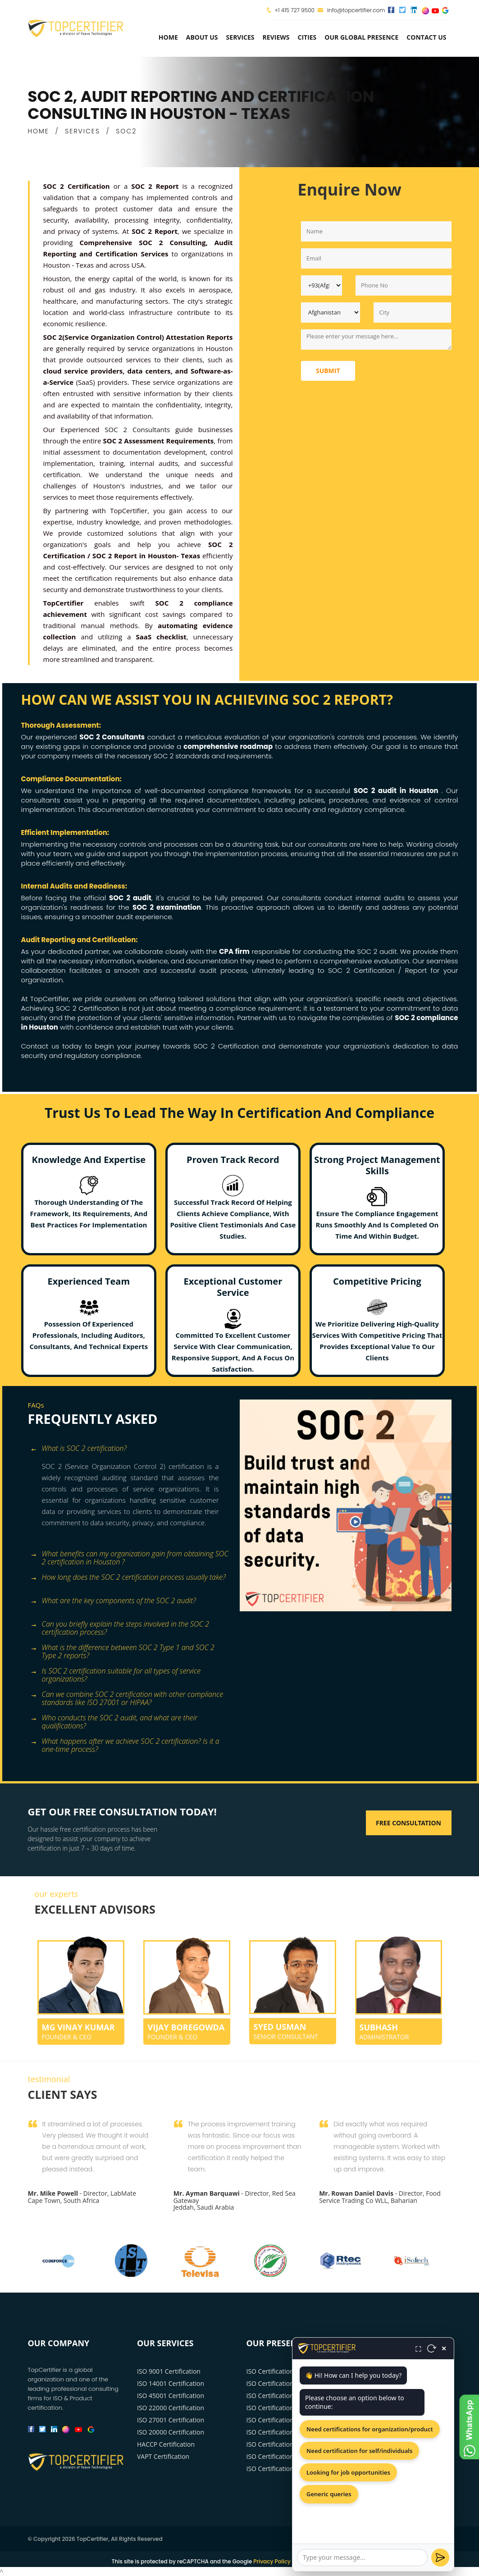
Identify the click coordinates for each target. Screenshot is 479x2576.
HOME (38, 131)
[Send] (440, 2558)
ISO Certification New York (285, 2371)
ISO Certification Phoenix (282, 2432)
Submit (328, 370)
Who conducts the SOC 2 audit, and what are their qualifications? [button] (114, 1719)
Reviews (276, 37)
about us (202, 37)
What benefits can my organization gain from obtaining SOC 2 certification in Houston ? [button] (129, 1555)
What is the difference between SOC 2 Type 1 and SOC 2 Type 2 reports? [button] (122, 1648)
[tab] (130, 1449)
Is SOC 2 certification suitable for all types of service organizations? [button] (115, 1672)
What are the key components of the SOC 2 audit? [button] (113, 1601)
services (240, 37)
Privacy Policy (272, 2561)
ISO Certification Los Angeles (288, 2383)
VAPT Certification (163, 2456)
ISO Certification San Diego (285, 2456)
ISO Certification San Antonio (288, 2468)
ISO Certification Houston (283, 2407)
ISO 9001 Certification (169, 2371)
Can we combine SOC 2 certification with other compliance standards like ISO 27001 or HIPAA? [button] (127, 1695)
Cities (306, 37)
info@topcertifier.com (351, 10)
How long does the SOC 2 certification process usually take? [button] (128, 1577)
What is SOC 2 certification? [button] (78, 1448)
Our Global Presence (361, 37)
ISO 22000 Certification (170, 2407)
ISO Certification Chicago (282, 2395)
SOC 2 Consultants (137, 429)
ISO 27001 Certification (170, 2420)
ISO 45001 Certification (170, 2395)
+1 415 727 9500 (294, 10)
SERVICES (82, 131)
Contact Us (426, 37)
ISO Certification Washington (288, 2420)
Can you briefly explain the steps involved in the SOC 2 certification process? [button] (120, 1625)
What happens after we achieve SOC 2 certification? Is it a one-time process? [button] (124, 1742)
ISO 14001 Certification (170, 2383)
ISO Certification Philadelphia (289, 2444)
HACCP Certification (166, 2444)
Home (168, 37)
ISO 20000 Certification (170, 2432)
